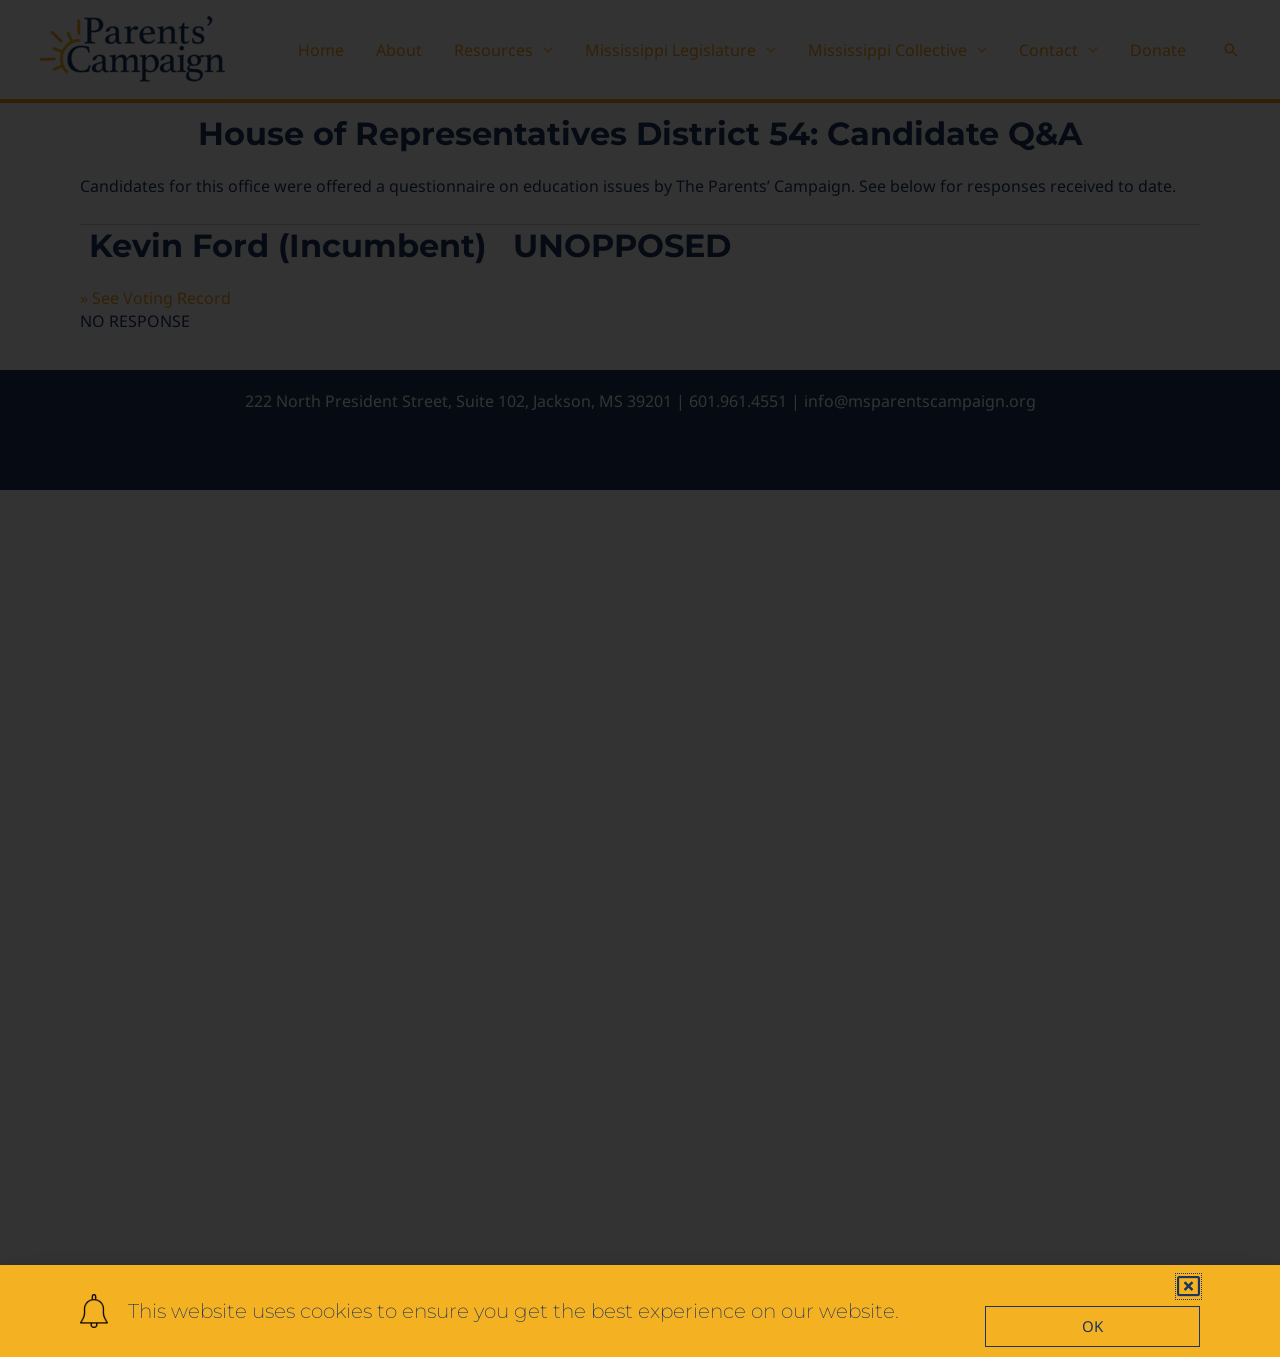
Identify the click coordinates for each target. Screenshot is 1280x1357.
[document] (640, 678)
